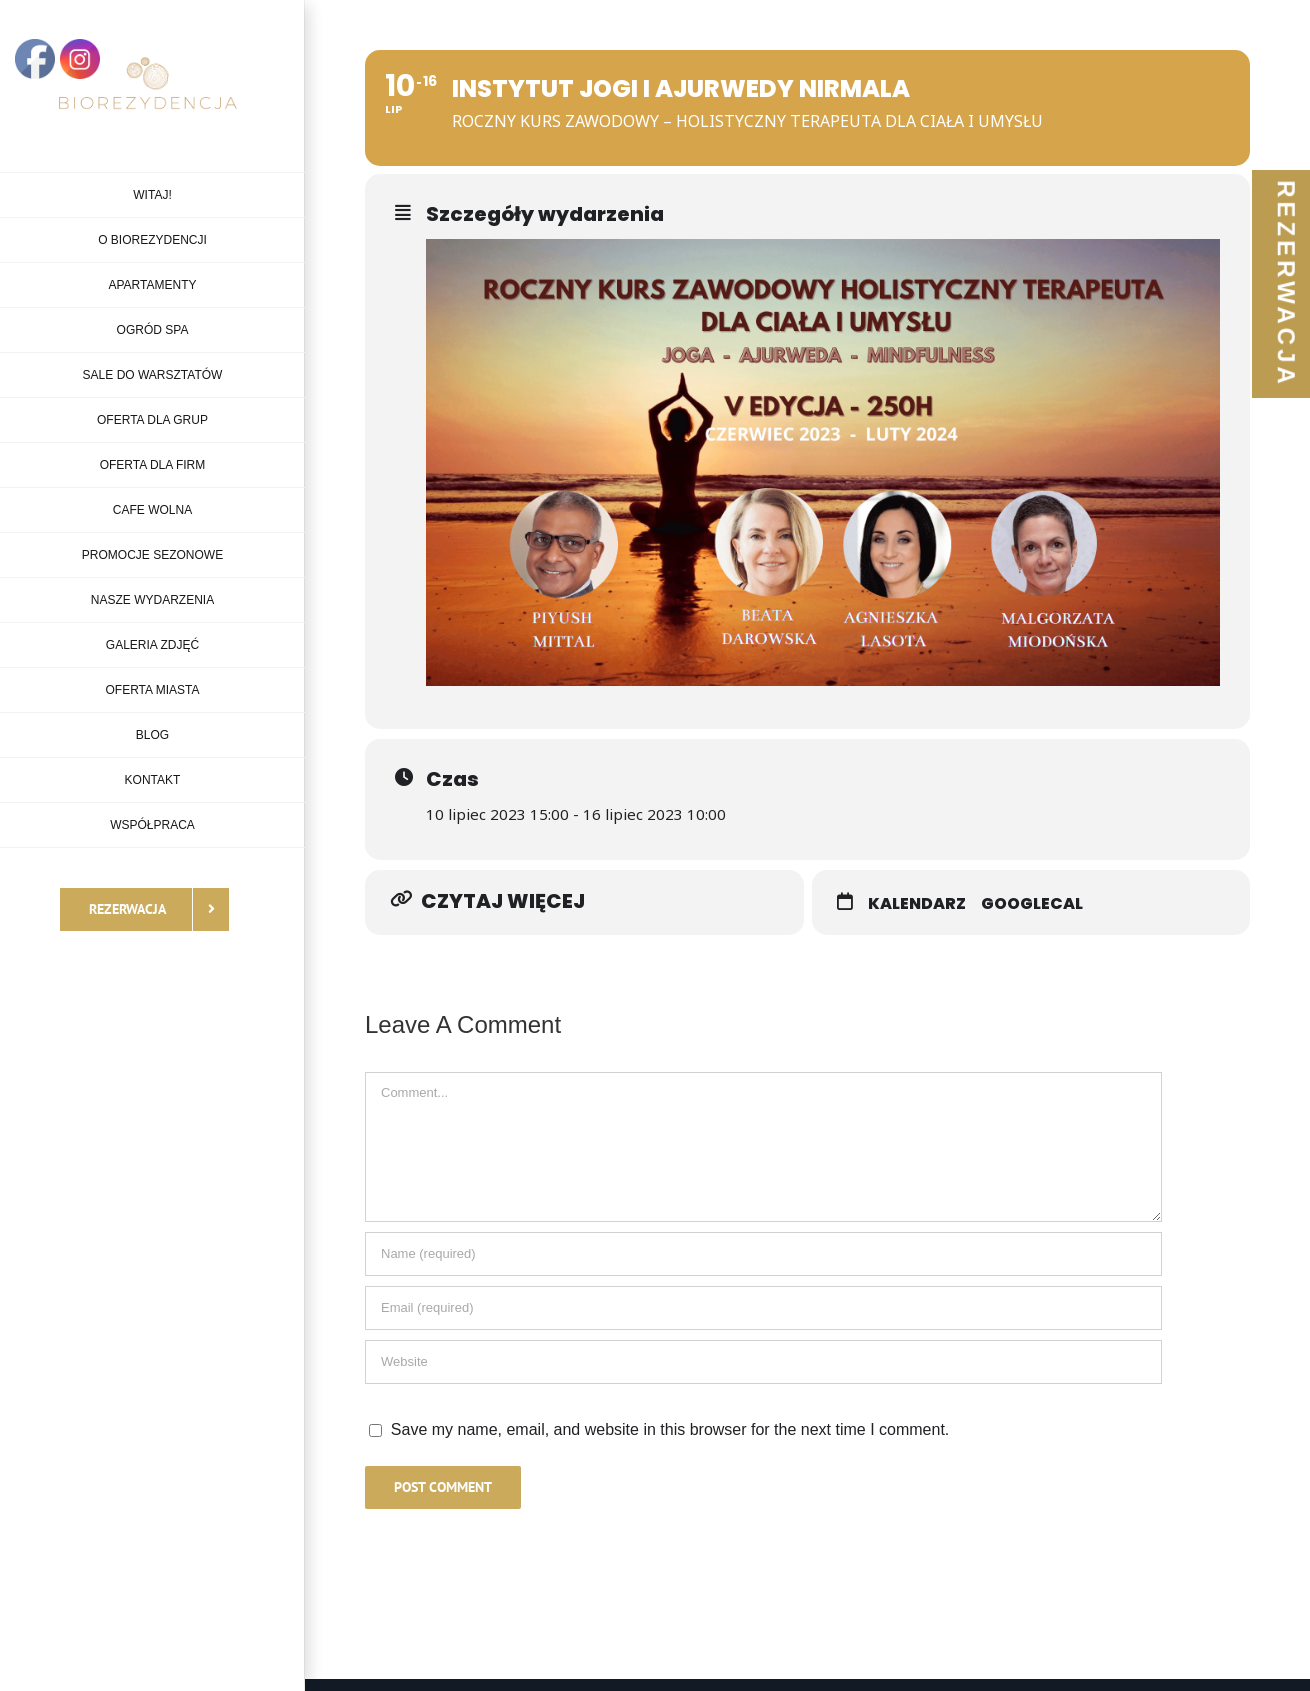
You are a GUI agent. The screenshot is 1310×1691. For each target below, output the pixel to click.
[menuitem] (152, 195)
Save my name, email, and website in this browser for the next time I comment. (670, 1429)
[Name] (763, 1254)
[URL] (763, 1362)
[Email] (763, 1308)
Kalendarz (917, 903)
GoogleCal (1032, 903)
